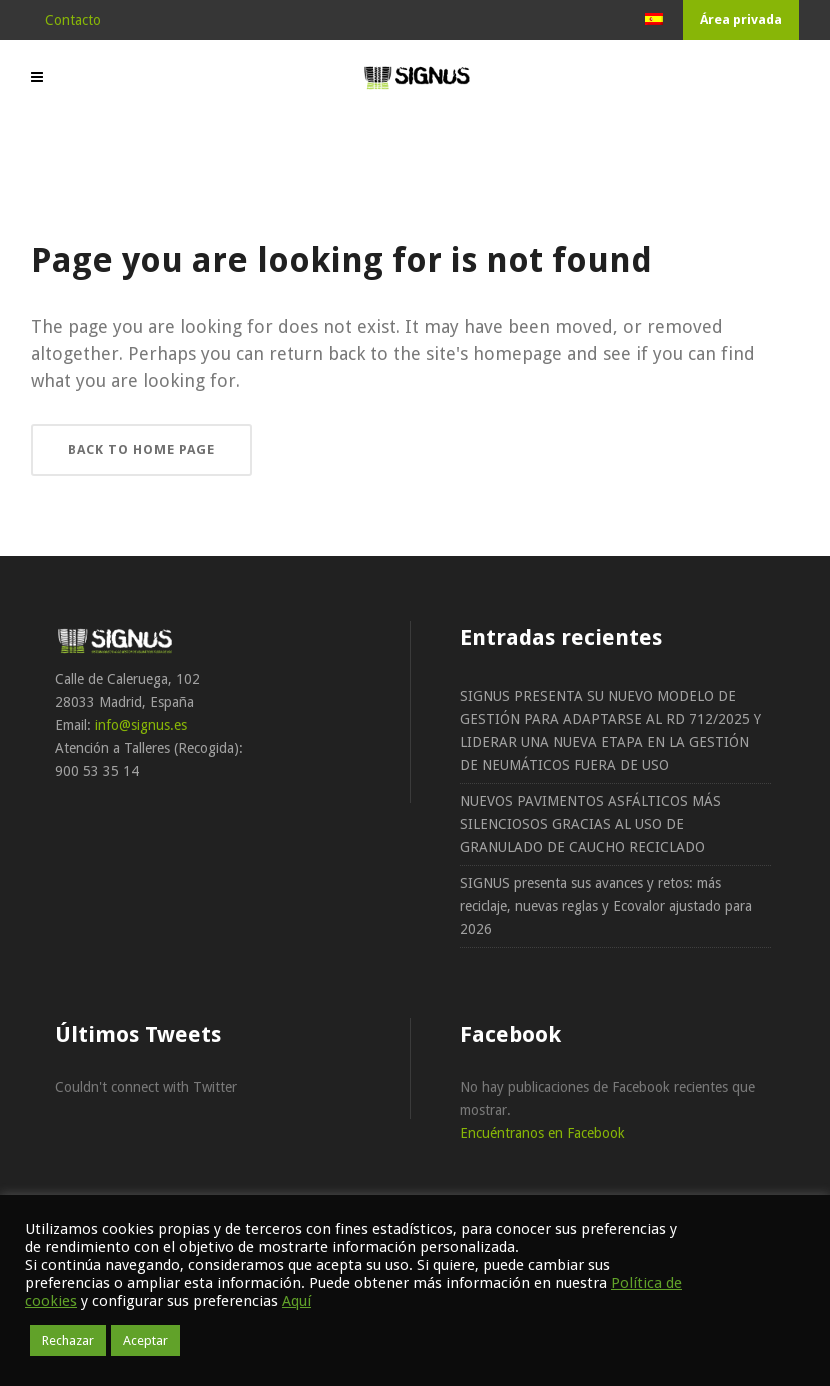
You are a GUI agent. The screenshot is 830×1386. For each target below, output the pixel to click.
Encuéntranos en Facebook (542, 1133)
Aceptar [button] (145, 1340)
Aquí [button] (296, 1301)
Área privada (741, 19)
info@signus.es (141, 725)
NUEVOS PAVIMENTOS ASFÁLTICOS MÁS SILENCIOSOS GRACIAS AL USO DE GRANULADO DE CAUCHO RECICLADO (590, 824)
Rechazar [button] (68, 1340)
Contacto (73, 20)
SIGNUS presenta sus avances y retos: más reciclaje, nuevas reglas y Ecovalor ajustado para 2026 (606, 906)
